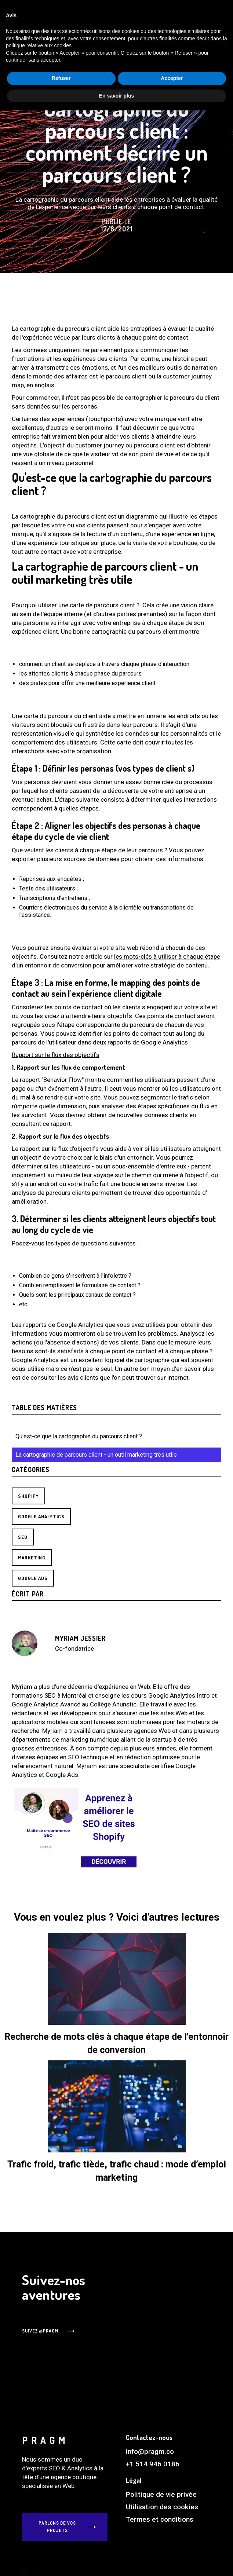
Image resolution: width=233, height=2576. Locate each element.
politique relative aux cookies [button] (39, 2511)
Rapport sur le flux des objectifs (55, 1054)
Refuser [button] (61, 2544)
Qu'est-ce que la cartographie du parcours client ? (78, 1436)
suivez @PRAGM (40, 2331)
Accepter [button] (172, 2544)
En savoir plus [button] (116, 2561)
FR (183, 27)
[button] (143, 27)
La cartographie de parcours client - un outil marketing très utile (96, 1454)
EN (172, 27)
